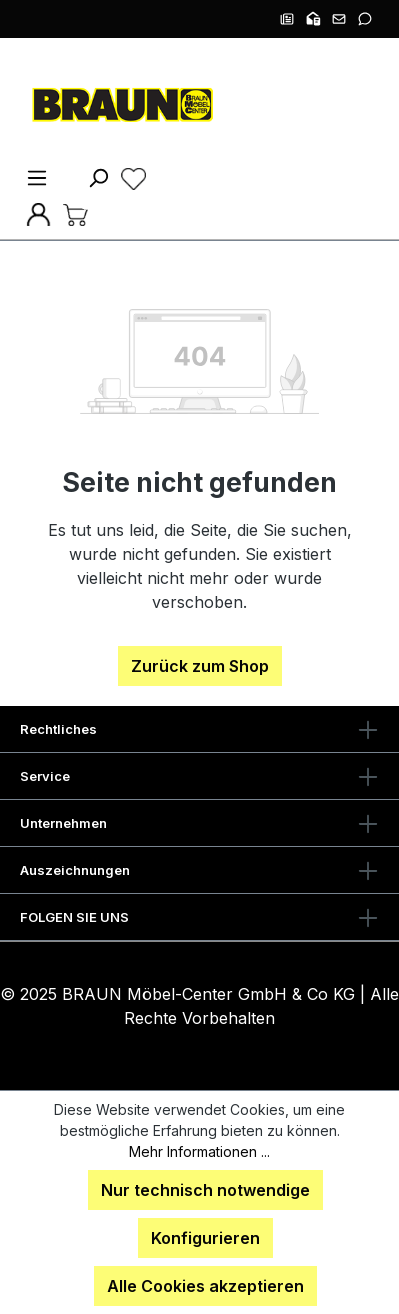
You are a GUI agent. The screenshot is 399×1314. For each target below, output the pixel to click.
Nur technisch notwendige (205, 1190)
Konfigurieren (205, 1238)
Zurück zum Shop (200, 666)
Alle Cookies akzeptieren (205, 1286)
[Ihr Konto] (38, 213)
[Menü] (37, 177)
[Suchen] (98, 177)
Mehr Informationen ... (199, 1151)
